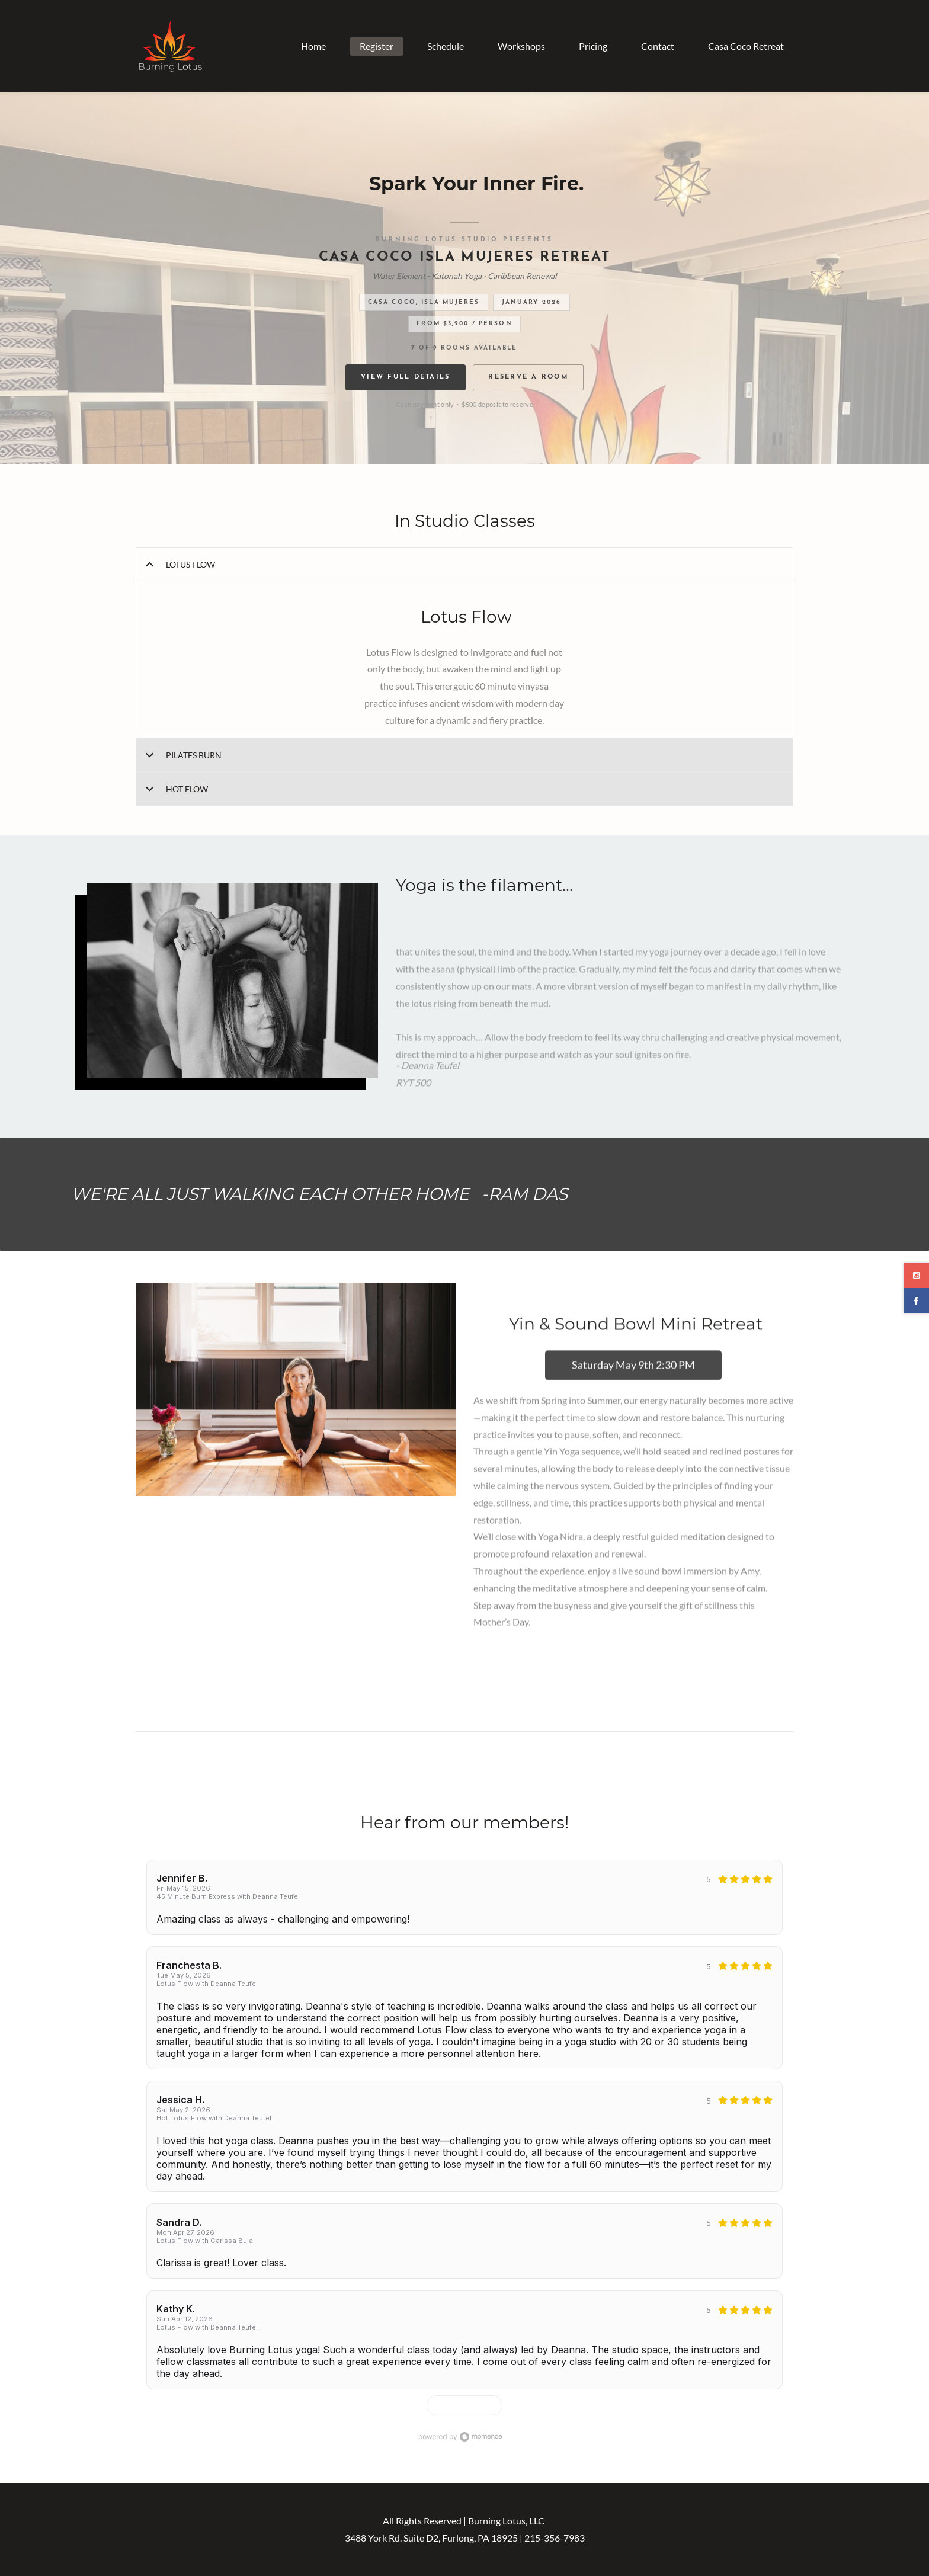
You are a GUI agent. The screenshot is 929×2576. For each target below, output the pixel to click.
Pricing (593, 46)
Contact (657, 46)
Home (313, 46)
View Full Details (405, 377)
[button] (464, 564)
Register (376, 46)
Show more (459, 2405)
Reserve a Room (528, 377)
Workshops (521, 46)
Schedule (445, 46)
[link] (233, 890)
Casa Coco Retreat (746, 46)
